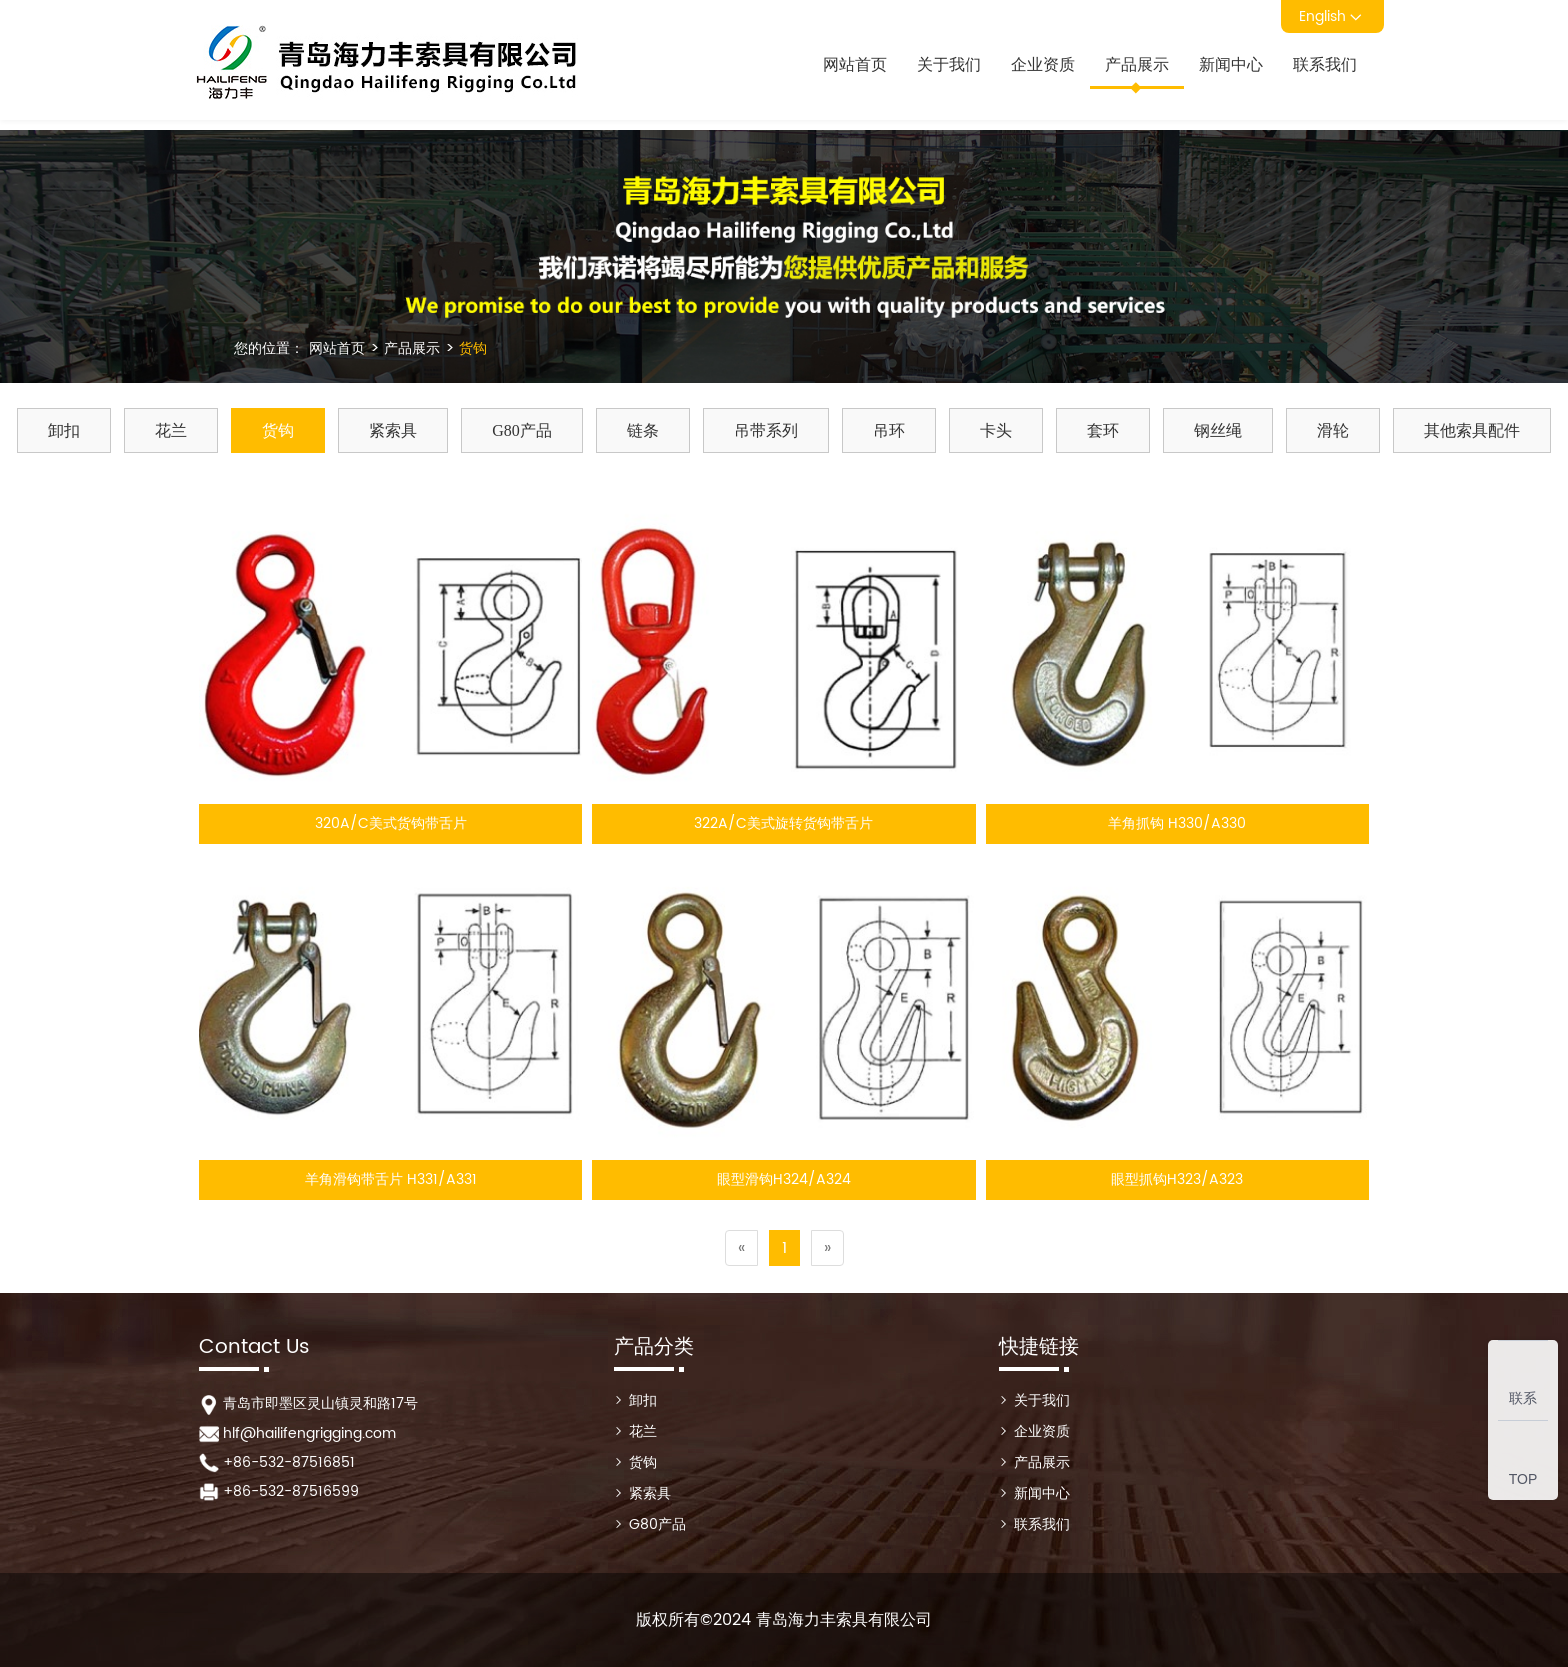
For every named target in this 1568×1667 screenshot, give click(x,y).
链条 (643, 430)
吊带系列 (766, 430)
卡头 (996, 430)
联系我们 (1325, 65)
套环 (1103, 430)
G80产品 (522, 430)
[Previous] (741, 1248)
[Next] (827, 1248)
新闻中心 (1231, 65)
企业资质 (1043, 65)
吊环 (889, 430)
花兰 (171, 430)
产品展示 (1137, 65)
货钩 (471, 348)
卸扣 (64, 430)
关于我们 (949, 65)
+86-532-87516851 (289, 1462)
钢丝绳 (1218, 430)
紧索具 (393, 430)
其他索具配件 (1472, 430)
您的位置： (269, 348)
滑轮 (1333, 430)
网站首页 (855, 65)
